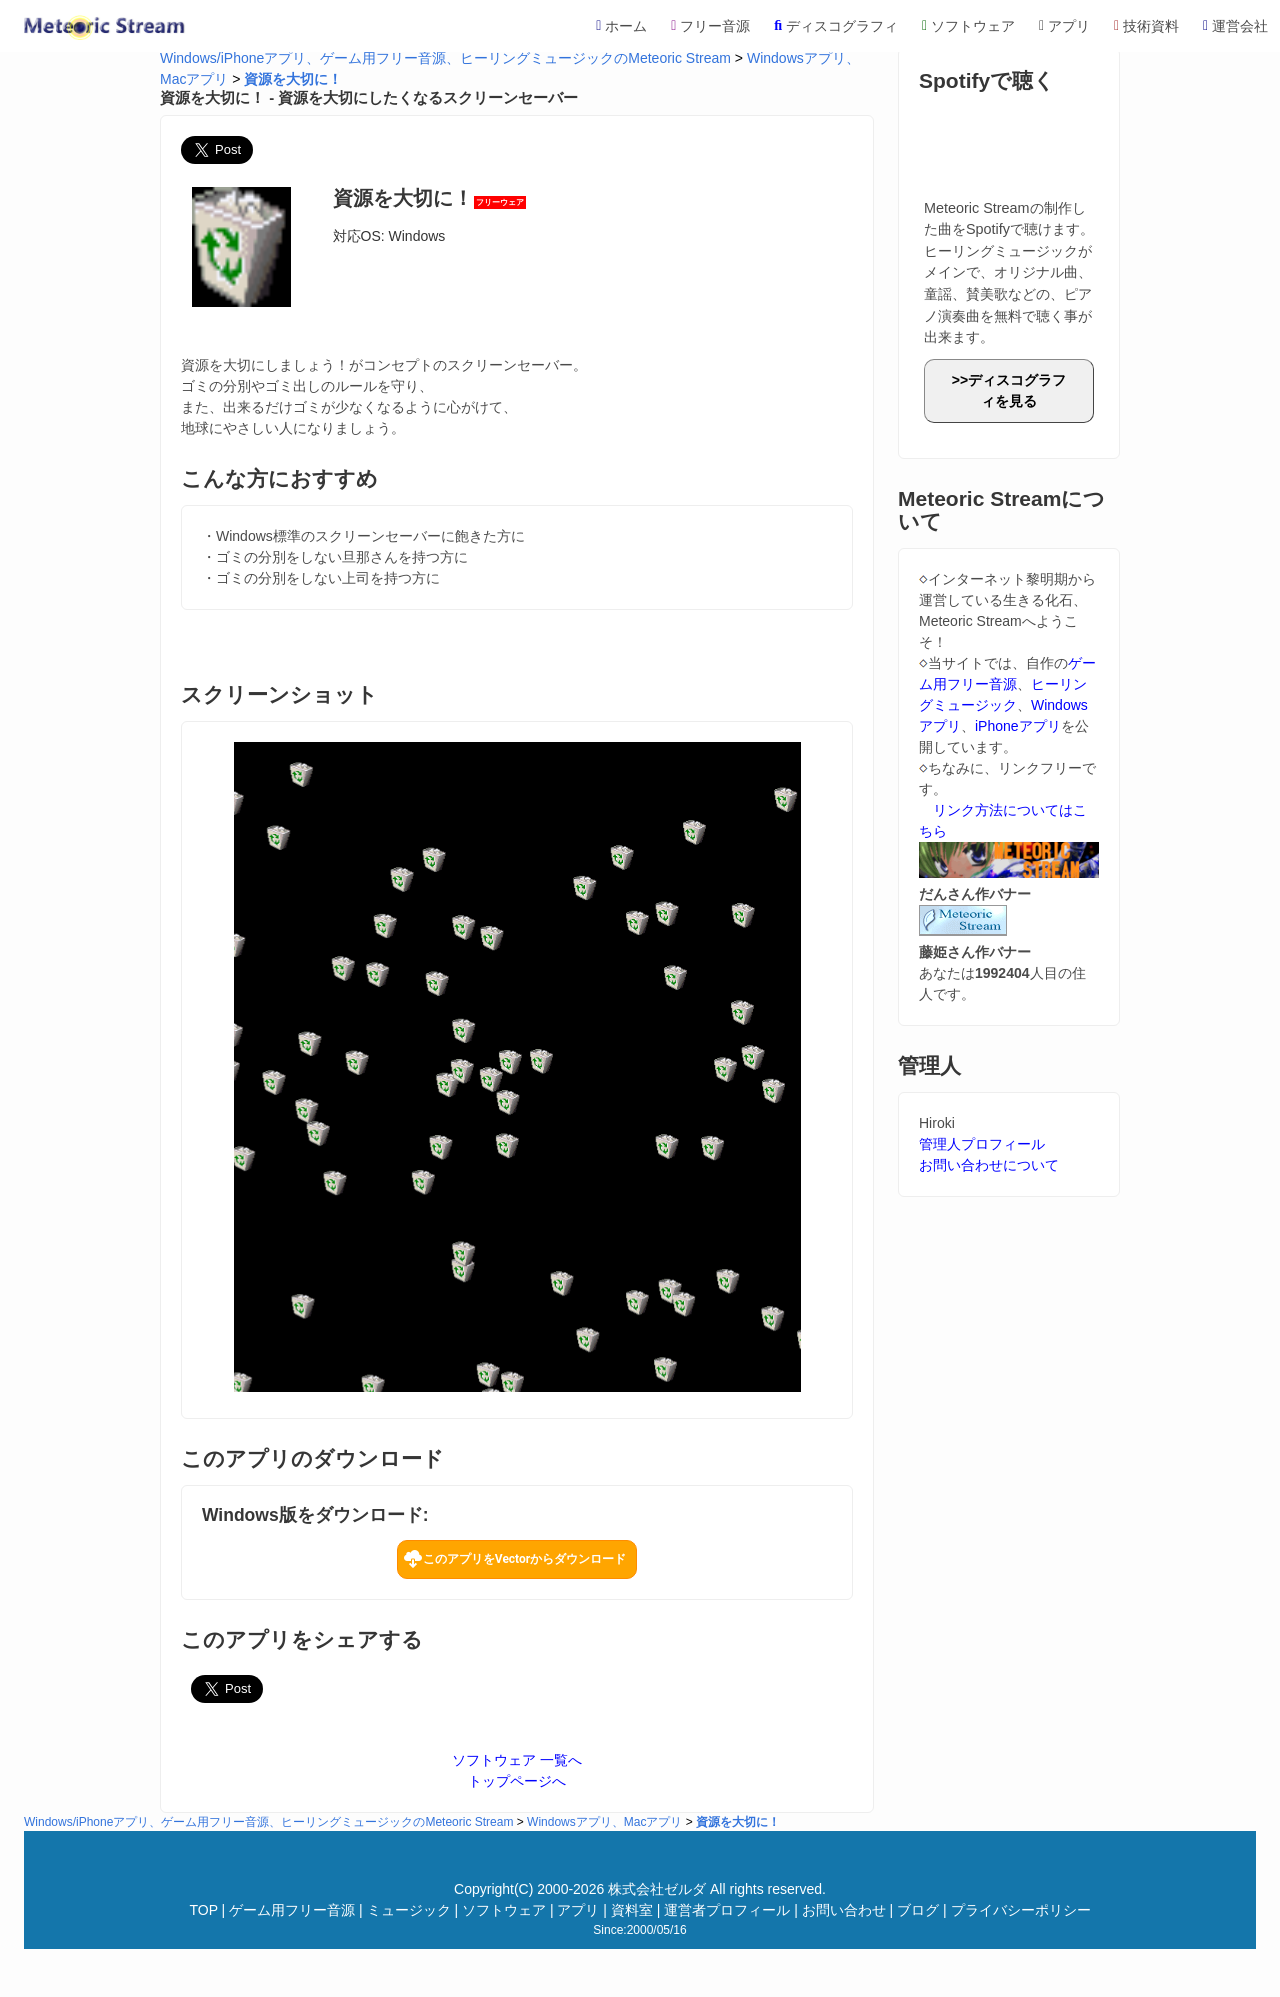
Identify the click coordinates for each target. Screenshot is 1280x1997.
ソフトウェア (968, 26)
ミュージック (409, 1910)
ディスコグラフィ (836, 26)
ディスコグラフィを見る (1017, 390)
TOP (203, 1910)
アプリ (1064, 26)
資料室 (632, 1910)
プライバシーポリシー (1021, 1910)
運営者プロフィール (727, 1910)
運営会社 (1235, 26)
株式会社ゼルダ (657, 1889)
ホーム (621, 26)
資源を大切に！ (293, 79)
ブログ (918, 1910)
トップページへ (517, 1781)
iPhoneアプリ (1018, 726)
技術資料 (1146, 26)
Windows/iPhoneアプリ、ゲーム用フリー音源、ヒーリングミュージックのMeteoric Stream (445, 58)
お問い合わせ (844, 1910)
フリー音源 (710, 26)
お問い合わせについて (989, 1165)
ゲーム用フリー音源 (292, 1910)
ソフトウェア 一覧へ (517, 1760)
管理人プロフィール (982, 1144)
